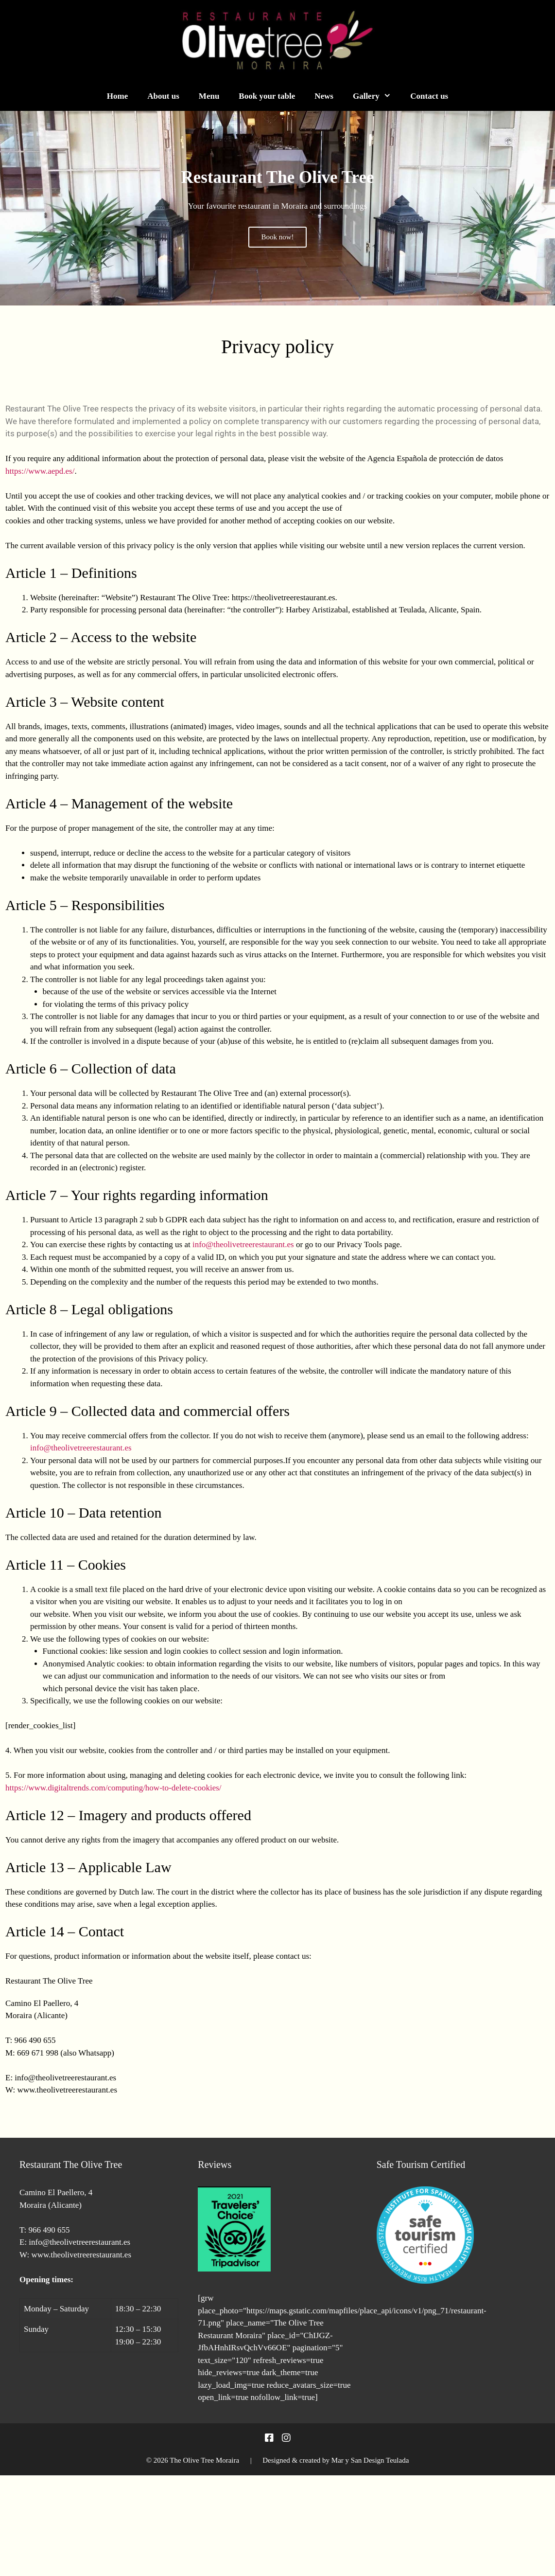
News (323, 96)
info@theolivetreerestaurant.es (243, 1244)
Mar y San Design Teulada (370, 2460)
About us (163, 96)
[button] (11, 208)
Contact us (429, 96)
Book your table (267, 96)
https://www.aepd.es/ (39, 471)
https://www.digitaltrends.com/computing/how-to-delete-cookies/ (113, 1787)
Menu (209, 96)
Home (117, 96)
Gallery (376, 96)
